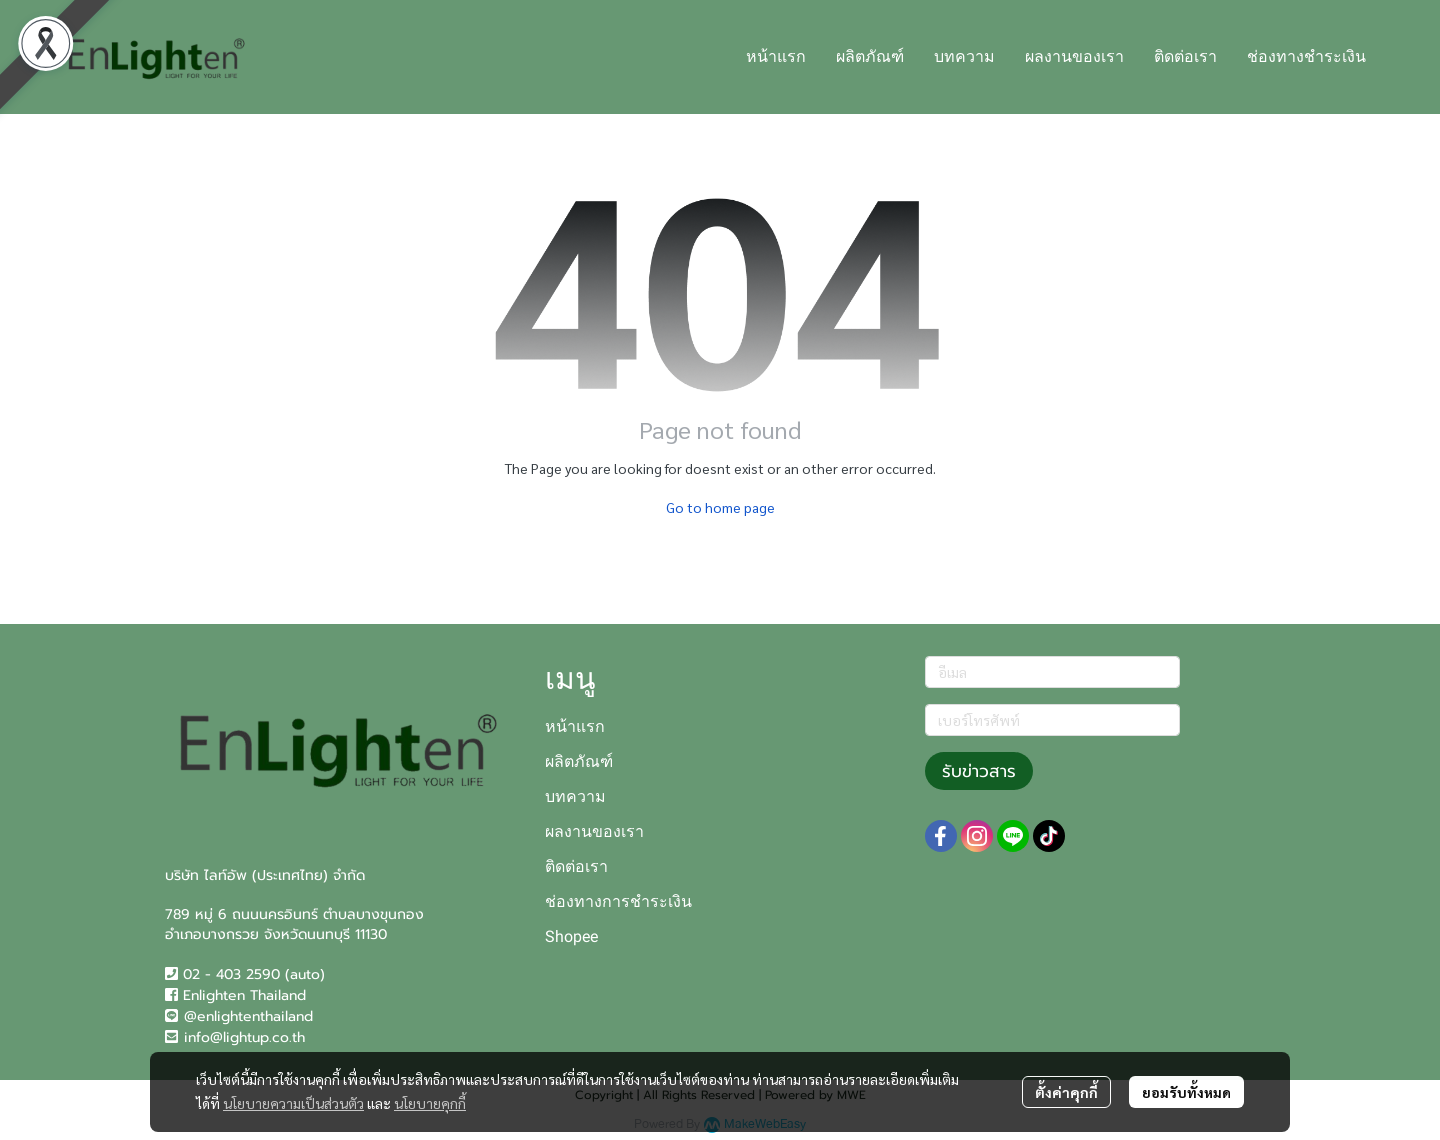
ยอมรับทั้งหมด (1186, 1092)
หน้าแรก (575, 726)
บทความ (575, 796)
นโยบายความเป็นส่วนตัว (293, 1103)
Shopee (571, 936)
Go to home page (720, 507)
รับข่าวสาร (979, 771)
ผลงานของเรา (594, 831)
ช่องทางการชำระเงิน (618, 901)
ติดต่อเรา (576, 866)
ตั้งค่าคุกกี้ (1066, 1092)
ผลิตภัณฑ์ (579, 761)
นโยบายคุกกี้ (430, 1103)
